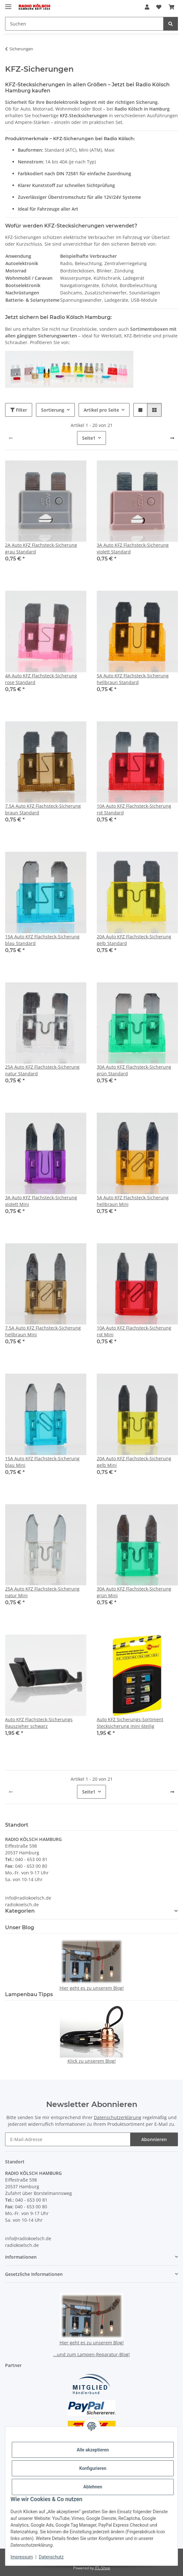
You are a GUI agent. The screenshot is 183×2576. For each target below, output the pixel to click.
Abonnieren (154, 2139)
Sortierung (52, 410)
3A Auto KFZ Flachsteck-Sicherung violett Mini (41, 1200)
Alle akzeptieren (93, 2449)
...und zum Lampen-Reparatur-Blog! (91, 2354)
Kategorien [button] (20, 1911)
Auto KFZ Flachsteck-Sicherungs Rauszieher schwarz (39, 1722)
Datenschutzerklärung (117, 2117)
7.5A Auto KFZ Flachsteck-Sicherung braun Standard (43, 809)
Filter (18, 410)
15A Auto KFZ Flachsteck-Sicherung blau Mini (42, 1461)
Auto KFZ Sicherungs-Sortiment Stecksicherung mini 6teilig (130, 1722)
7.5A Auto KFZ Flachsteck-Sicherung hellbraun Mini (43, 1331)
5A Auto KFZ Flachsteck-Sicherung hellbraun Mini (133, 1200)
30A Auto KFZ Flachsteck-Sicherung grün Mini (134, 1592)
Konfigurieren (92, 2468)
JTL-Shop (102, 2568)
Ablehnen (92, 2486)
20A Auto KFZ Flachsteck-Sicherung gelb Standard (134, 940)
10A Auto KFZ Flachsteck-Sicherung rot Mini (134, 1331)
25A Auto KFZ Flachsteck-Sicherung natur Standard (42, 1070)
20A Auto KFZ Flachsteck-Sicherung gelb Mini (134, 1461)
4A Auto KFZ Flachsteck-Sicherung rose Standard (41, 679)
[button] (147, 7)
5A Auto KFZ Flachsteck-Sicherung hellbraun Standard (133, 679)
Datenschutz (51, 2556)
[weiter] (172, 438)
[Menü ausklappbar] (8, 4)
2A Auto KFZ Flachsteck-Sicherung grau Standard (41, 548)
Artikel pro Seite (101, 410)
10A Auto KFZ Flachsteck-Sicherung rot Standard (134, 809)
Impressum (22, 2556)
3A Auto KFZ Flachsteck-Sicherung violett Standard (133, 548)
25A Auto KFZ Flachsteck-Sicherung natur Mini (42, 1592)
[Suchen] (170, 24)
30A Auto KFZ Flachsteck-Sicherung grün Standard (134, 1070)
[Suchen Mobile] (84, 24)
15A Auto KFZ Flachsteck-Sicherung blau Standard (42, 940)
